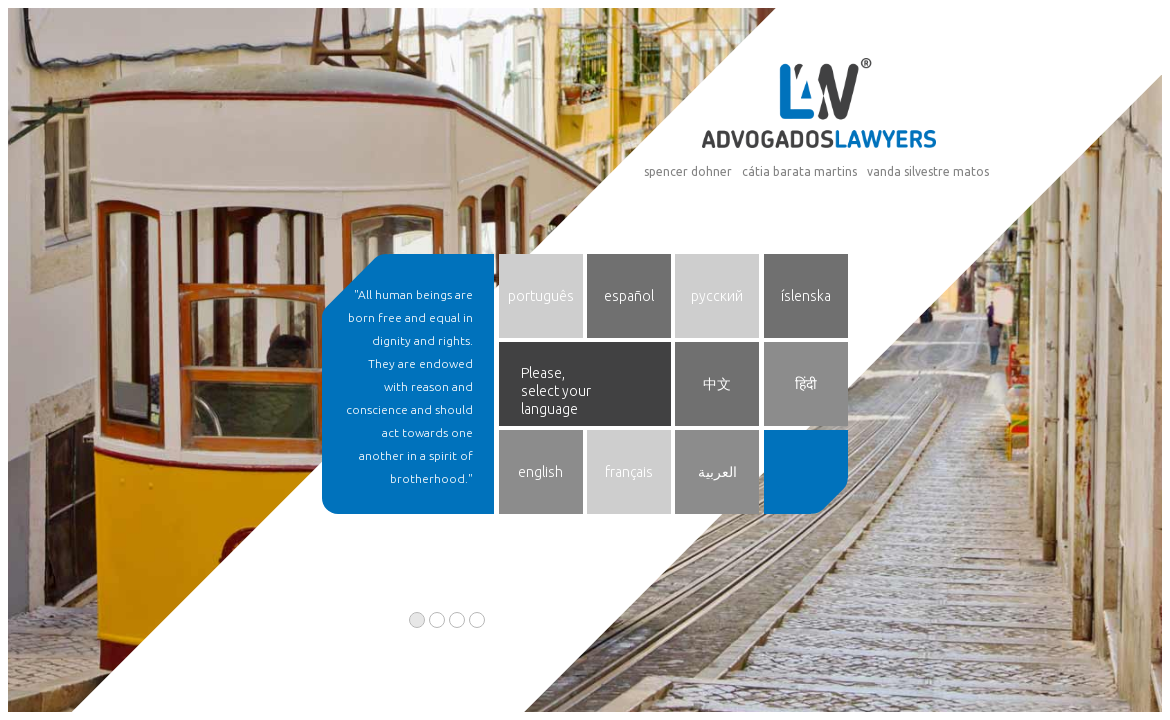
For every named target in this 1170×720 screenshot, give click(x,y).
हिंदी (806, 384)
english (540, 472)
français (629, 472)
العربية (717, 472)
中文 (717, 384)
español (629, 296)
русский (717, 296)
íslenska (806, 296)
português (541, 296)
